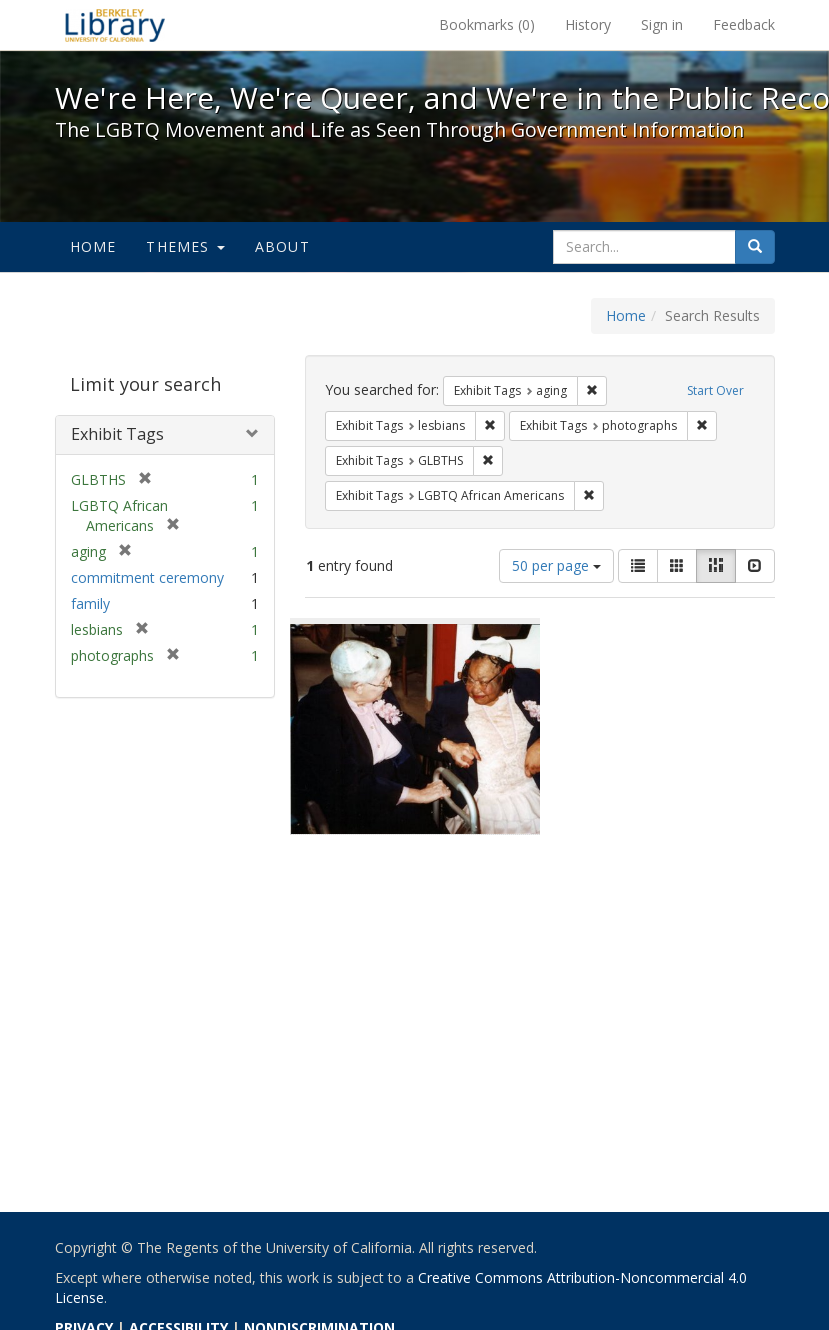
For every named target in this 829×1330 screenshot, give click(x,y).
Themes (185, 246)
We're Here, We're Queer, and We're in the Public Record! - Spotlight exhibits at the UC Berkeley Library (115, 25)
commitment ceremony (147, 577)
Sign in (662, 24)
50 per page (556, 565)
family (90, 603)
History (588, 24)
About (282, 246)
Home (93, 246)
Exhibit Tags (117, 434)
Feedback (744, 24)
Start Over (715, 390)
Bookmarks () (487, 24)
